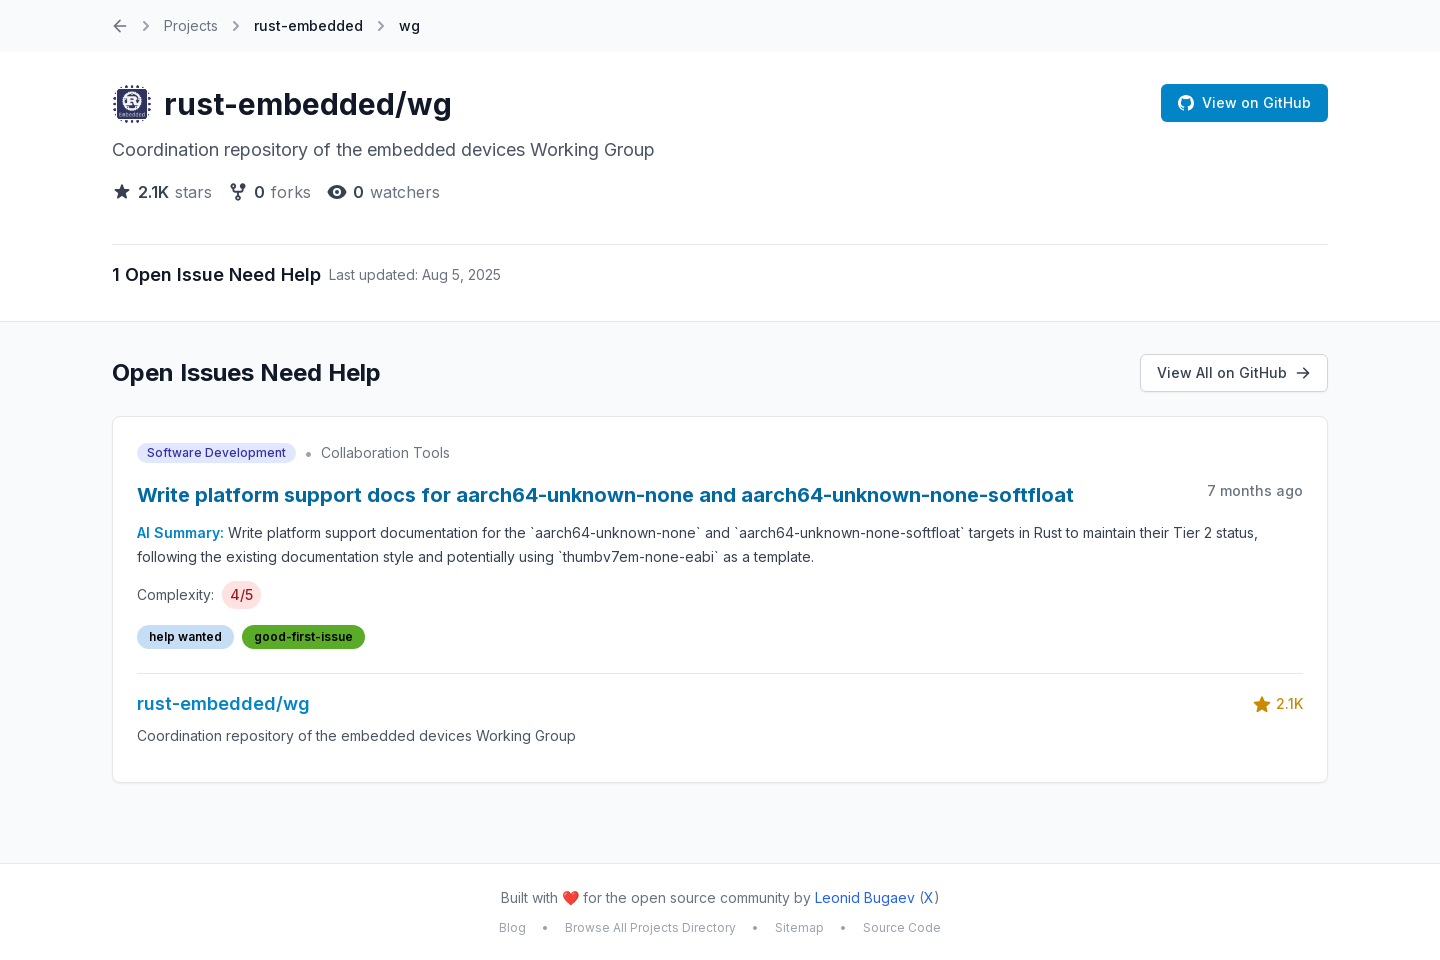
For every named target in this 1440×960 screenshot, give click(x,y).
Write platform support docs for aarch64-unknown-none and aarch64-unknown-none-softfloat (605, 495)
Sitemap (799, 927)
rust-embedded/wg (308, 104)
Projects (191, 25)
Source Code (902, 927)
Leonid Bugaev (865, 897)
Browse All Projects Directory (650, 927)
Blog (512, 927)
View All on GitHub (1234, 372)
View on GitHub (1244, 102)
